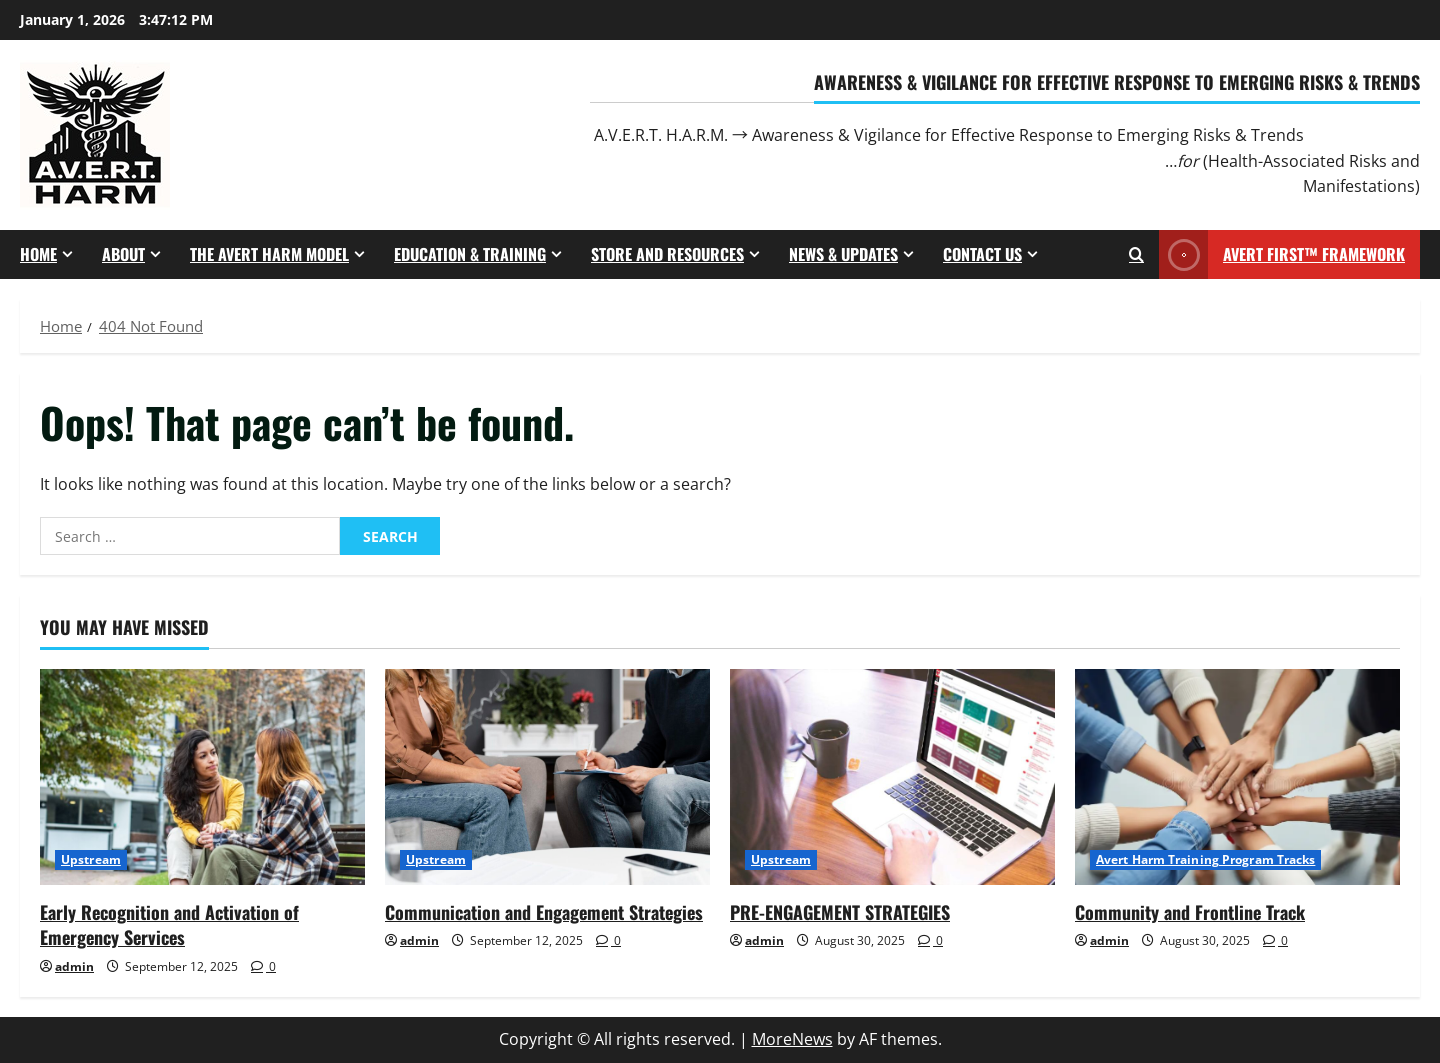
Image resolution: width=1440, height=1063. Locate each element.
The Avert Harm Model (269, 254)
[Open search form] (1136, 254)
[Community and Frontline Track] (1237, 777)
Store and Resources (667, 254)
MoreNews (792, 1039)
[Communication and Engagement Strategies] (547, 777)
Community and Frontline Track (1190, 912)
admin (74, 966)
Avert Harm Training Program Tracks (1205, 859)
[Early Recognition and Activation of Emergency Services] (202, 777)
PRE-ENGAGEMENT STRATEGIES (840, 912)
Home (38, 254)
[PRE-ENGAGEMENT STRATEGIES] (892, 777)
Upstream (91, 859)
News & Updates (843, 254)
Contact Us (982, 254)
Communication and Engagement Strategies (544, 912)
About (123, 254)
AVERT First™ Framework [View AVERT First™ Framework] (1282, 254)
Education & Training (470, 254)
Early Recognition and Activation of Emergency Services (169, 924)
